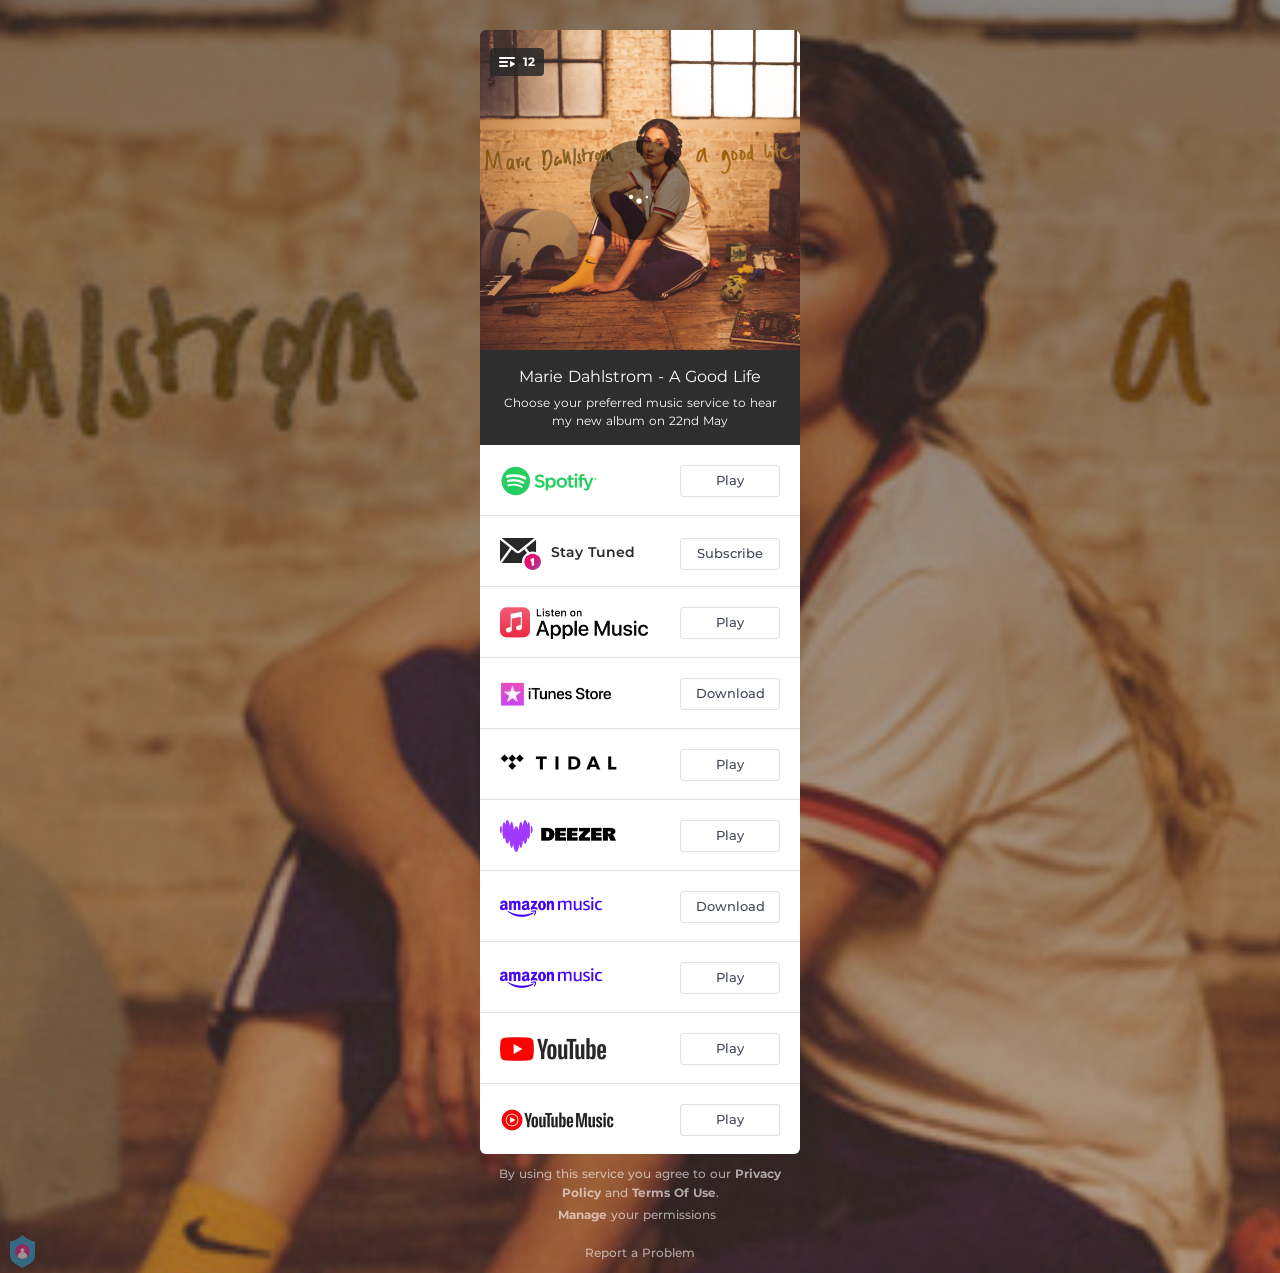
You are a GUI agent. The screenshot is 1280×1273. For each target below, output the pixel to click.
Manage (582, 1214)
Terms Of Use (674, 1192)
